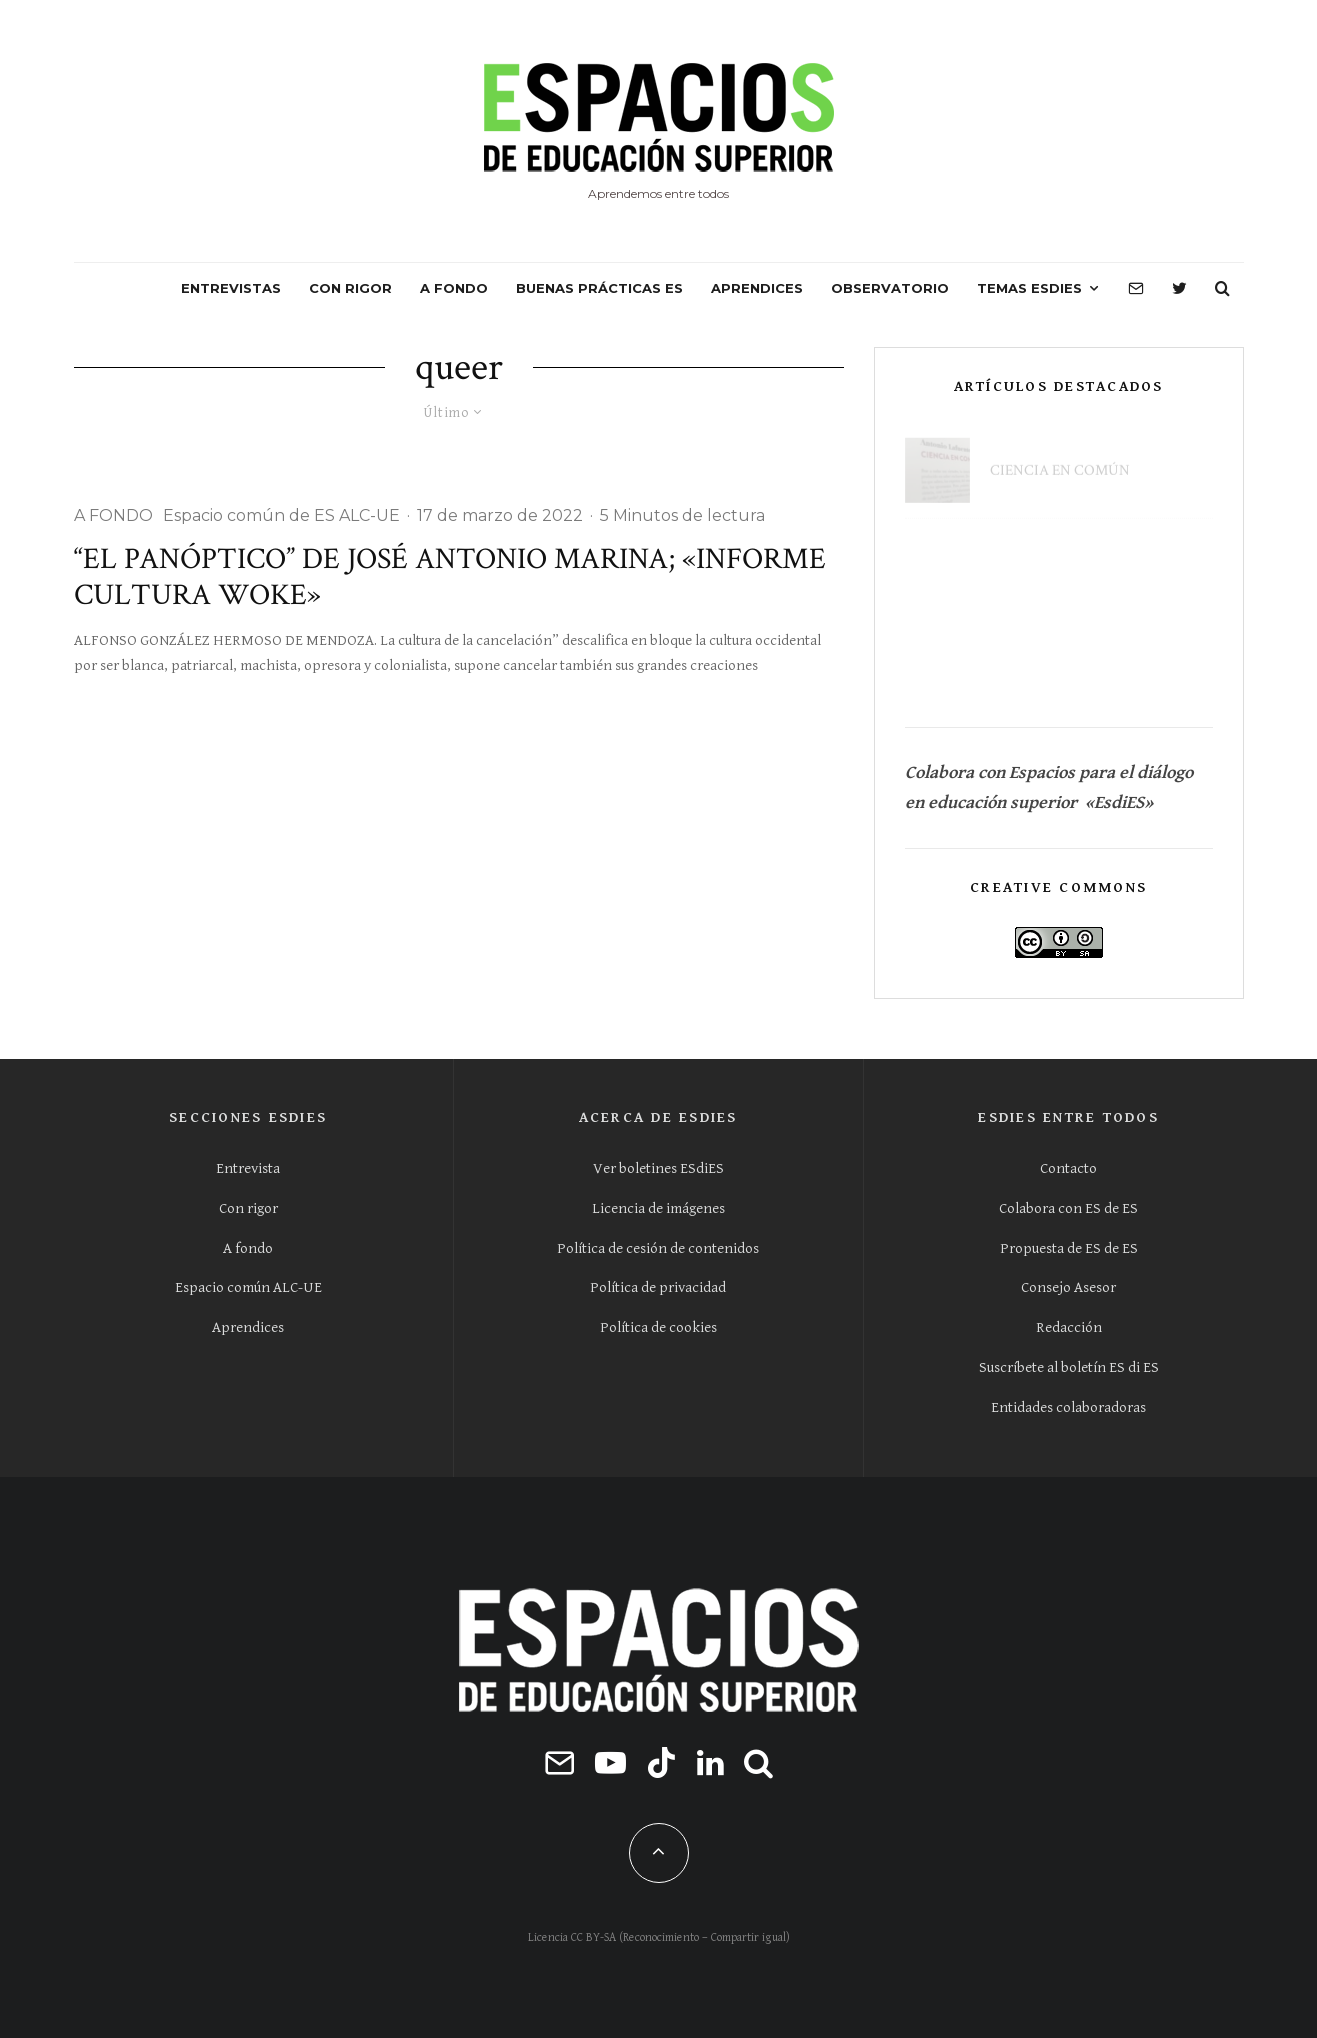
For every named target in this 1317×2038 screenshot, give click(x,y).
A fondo (248, 1248)
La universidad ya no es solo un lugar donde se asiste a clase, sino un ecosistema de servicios (1083, 558)
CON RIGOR (350, 288)
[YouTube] (610, 1762)
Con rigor (248, 1208)
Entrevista (248, 1168)
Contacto (1068, 1168)
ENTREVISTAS (231, 288)
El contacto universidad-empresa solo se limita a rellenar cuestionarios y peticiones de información (1096, 661)
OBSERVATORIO (890, 288)
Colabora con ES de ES (1068, 1208)
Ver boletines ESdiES (658, 1168)
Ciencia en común (1060, 459)
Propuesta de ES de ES (1069, 1248)
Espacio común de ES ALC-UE (281, 515)
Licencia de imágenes (658, 1208)
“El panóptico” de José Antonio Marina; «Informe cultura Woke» (450, 578)
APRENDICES (757, 288)
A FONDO (454, 288)
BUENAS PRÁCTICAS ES (599, 288)
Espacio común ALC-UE (248, 1287)
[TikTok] (661, 1762)
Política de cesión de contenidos (658, 1248)
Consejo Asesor (1068, 1287)
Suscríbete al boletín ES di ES (1069, 1367)
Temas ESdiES (1029, 288)
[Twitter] (1179, 289)
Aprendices (248, 1327)
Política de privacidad (658, 1287)
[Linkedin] (710, 1762)
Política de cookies (658, 1327)
